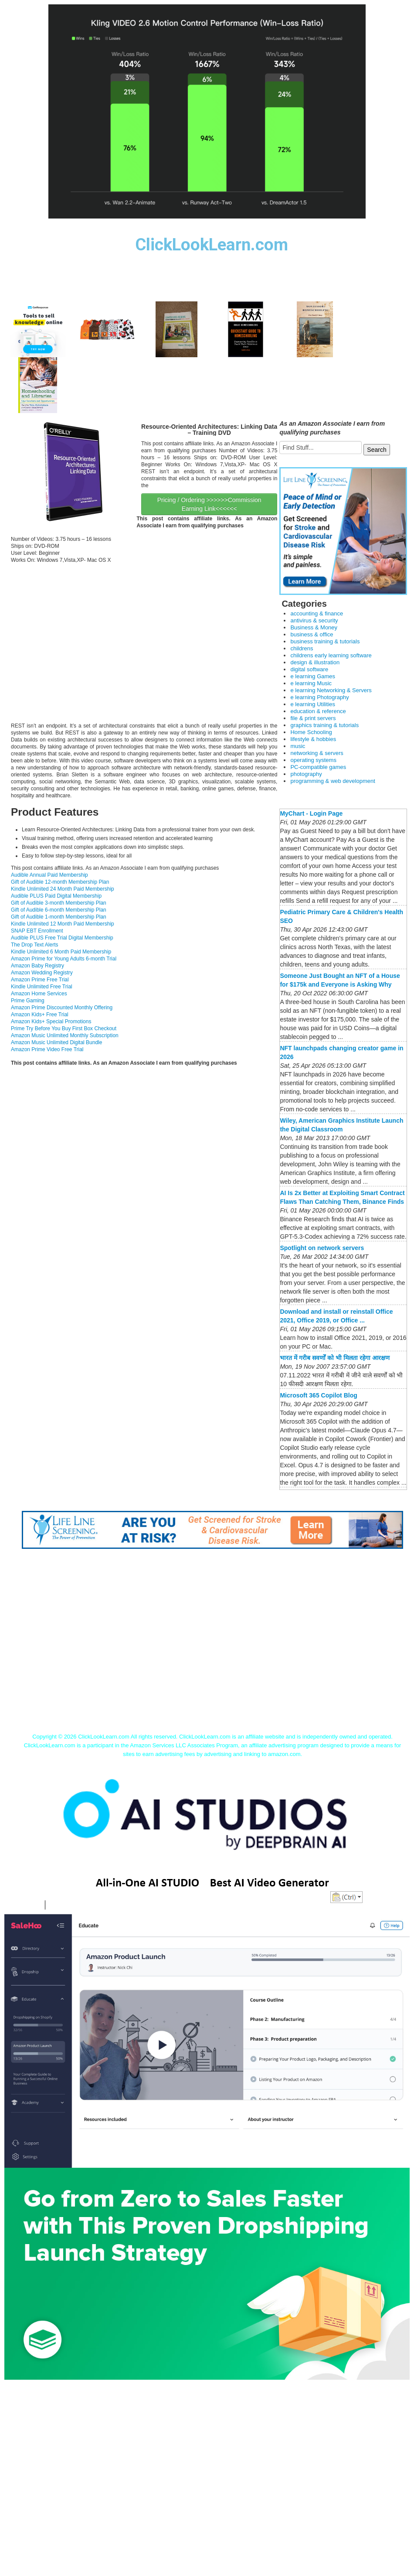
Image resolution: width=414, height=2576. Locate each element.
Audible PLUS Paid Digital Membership (56, 896)
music (297, 746)
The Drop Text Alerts (34, 945)
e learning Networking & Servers (330, 690)
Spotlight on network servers (322, 1247)
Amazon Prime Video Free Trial (47, 1049)
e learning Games (312, 676)
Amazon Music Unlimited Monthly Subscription (65, 1035)
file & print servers (313, 718)
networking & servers (316, 753)
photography (306, 774)
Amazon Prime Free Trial (40, 980)
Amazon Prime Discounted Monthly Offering (61, 1007)
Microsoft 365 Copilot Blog (318, 1395)
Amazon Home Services (39, 994)
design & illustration (314, 662)
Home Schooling (311, 732)
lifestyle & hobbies (313, 739)
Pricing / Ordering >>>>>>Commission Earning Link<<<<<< (209, 504)
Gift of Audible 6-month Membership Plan (58, 910)
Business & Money (313, 627)
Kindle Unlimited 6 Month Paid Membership (61, 952)
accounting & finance (316, 613)
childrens (301, 648)
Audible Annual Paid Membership (49, 875)
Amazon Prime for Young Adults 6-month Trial (63, 959)
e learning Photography (319, 697)
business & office (311, 634)
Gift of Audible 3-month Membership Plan (58, 903)
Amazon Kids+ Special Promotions (51, 1021)
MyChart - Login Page (311, 813)
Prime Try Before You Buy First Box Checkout (63, 1028)
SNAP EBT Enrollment (37, 931)
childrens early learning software (330, 655)
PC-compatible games (318, 767)
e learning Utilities (312, 704)
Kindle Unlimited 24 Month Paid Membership (62, 889)
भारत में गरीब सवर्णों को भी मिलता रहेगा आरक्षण (334, 1357)
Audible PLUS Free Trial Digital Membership (62, 938)
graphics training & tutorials (324, 725)
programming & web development (332, 781)
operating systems (313, 760)
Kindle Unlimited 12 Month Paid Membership (62, 924)
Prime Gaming (27, 1001)
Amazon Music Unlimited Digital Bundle (56, 1042)
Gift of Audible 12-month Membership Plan (60, 882)
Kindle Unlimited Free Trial (41, 987)
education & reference (318, 711)
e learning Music (311, 683)
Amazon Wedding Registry (42, 973)
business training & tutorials (325, 641)
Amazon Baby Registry (37, 966)
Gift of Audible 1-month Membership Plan (58, 917)
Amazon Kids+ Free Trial (39, 1014)
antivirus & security (314, 620)
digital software (309, 669)
